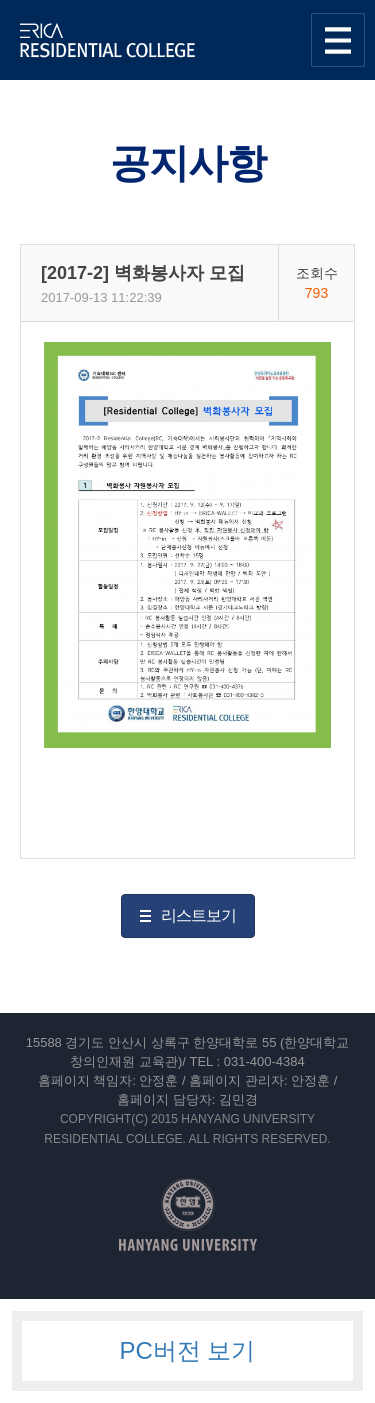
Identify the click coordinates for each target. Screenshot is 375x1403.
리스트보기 (198, 915)
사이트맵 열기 (338, 40)
